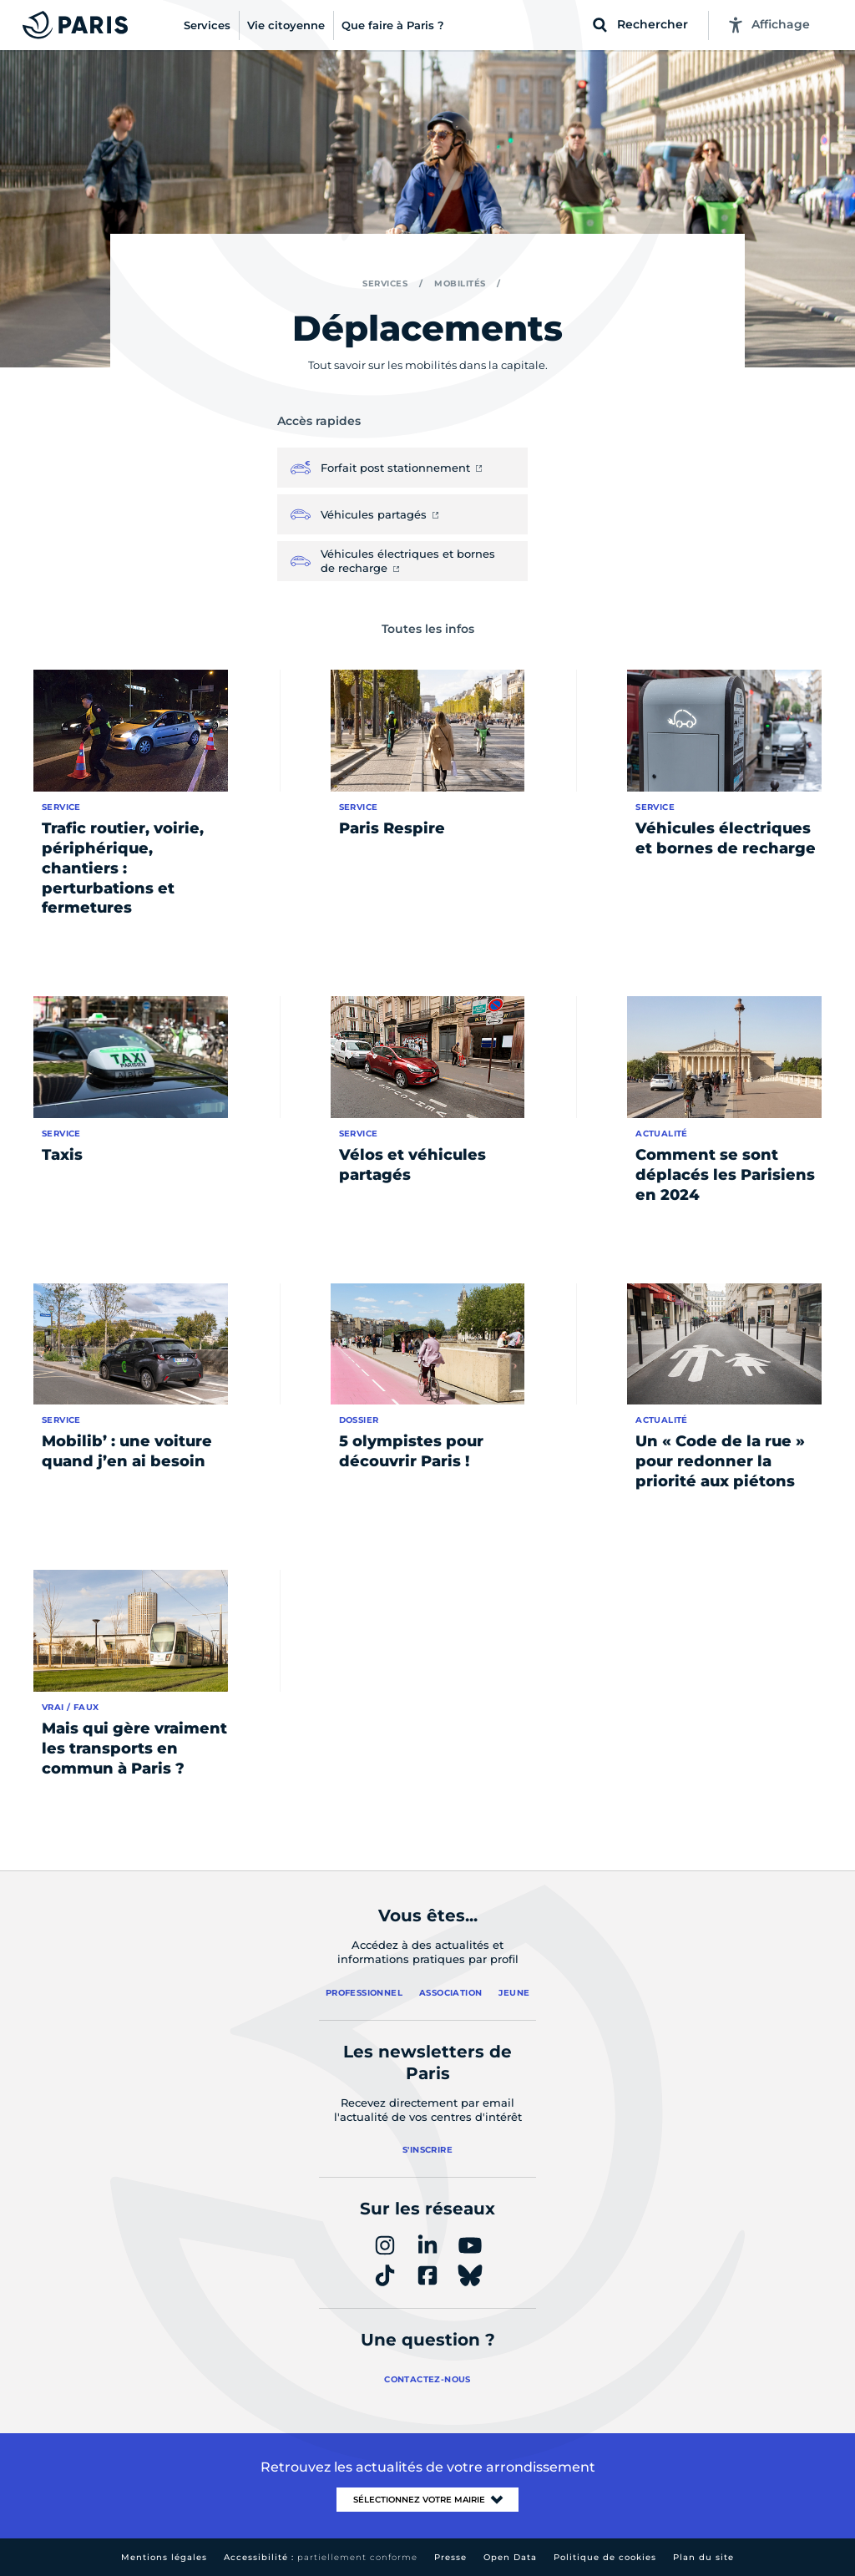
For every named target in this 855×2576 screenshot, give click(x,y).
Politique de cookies (605, 2557)
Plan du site (703, 2557)
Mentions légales (164, 2557)
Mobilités (460, 283)
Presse (450, 2557)
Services (384, 283)
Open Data (510, 2557)
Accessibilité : (320, 2557)
